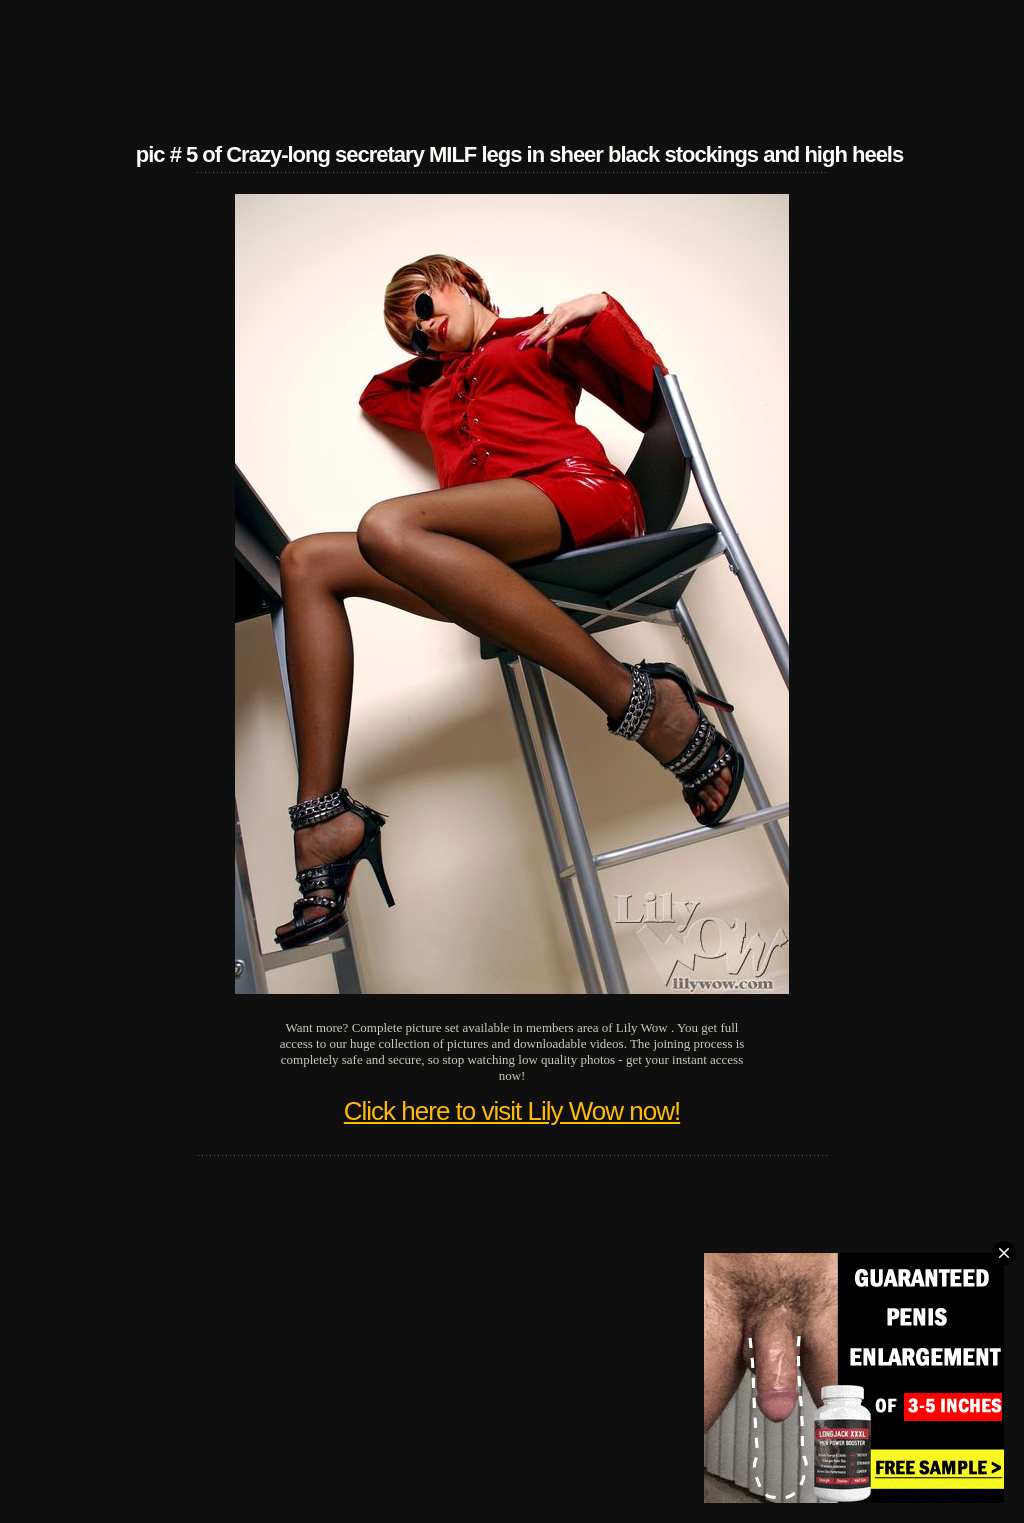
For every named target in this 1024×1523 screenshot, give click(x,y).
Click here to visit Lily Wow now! (512, 1111)
